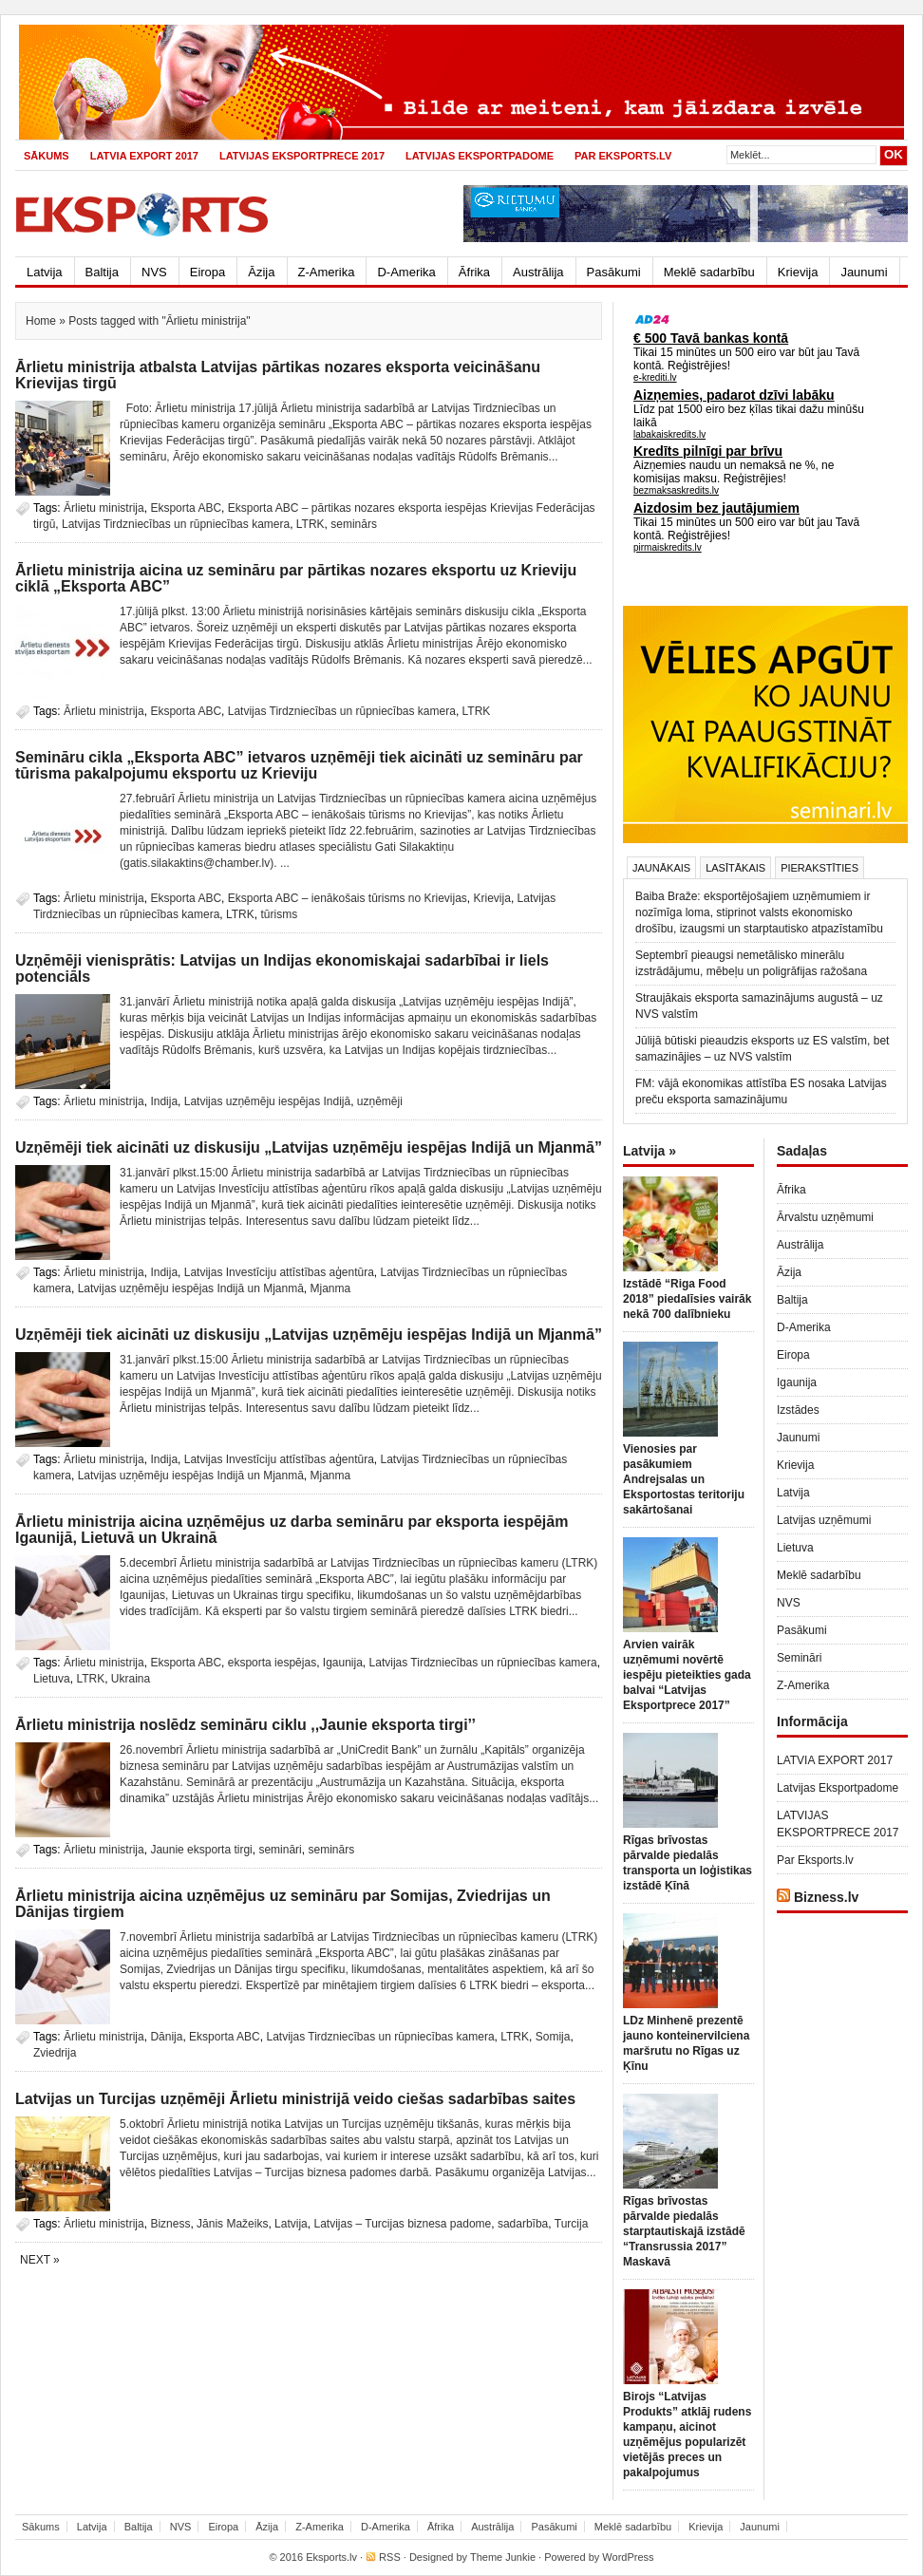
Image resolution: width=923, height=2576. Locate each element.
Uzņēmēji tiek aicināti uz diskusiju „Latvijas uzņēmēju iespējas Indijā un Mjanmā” (308, 1147)
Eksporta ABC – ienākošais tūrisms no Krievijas (347, 898)
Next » (40, 2259)
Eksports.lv (331, 2557)
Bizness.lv (826, 1897)
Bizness (170, 2223)
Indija (164, 1101)
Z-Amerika (326, 272)
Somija (553, 2036)
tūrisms (278, 914)
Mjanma (331, 1288)
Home (41, 321)
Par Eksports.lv (623, 155)
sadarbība (523, 2223)
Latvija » (649, 1150)
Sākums (46, 155)
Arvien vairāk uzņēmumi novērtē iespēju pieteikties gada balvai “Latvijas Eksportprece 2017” (687, 1675)
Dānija (166, 2036)
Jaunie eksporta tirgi (201, 1849)
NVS (154, 272)
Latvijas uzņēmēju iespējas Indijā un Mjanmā (191, 1288)
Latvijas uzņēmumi (824, 1520)
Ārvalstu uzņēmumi (825, 1217)
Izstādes (798, 1410)
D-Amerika (406, 272)
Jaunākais (661, 868)
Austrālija (538, 272)
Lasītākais (735, 868)
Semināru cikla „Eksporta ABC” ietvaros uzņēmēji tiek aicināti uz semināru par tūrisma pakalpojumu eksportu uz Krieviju (299, 765)
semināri (279, 1849)
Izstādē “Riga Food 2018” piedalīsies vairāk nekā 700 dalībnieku (687, 1299)
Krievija (798, 272)
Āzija (261, 272)
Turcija (572, 2223)
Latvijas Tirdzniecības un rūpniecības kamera (176, 524)
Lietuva (51, 1678)
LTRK (310, 524)
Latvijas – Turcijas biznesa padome (402, 2223)
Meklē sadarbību (709, 272)
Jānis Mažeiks (232, 2223)
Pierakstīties (819, 868)
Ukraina (130, 1678)
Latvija (45, 272)
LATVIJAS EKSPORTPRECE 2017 (302, 155)
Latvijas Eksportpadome (479, 155)
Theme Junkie (503, 2557)
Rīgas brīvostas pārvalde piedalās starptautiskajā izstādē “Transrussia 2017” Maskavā (684, 2231)
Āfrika (474, 272)
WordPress (627, 2557)
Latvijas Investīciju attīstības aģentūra (279, 1272)
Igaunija (343, 1662)
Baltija (102, 272)
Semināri (799, 1657)
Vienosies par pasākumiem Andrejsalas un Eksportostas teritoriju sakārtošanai (683, 1479)
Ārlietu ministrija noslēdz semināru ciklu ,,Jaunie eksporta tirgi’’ (245, 1725)
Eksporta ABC (185, 508)
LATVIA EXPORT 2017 (144, 155)
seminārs (353, 524)
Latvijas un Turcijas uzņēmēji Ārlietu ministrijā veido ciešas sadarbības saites (295, 2099)
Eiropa (208, 272)
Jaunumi (863, 272)
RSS (390, 2557)
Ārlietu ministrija (104, 508)
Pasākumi (614, 272)
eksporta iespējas (272, 1662)
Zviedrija (54, 2052)
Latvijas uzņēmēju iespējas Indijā (267, 1101)
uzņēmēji (380, 1101)
